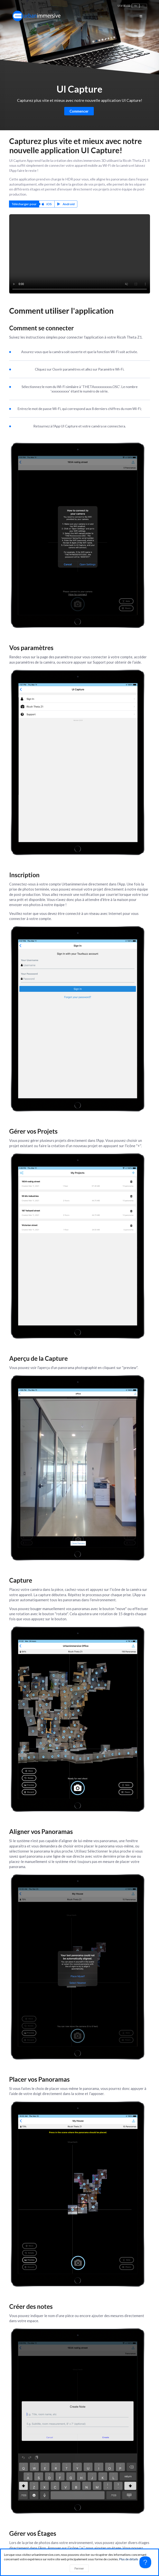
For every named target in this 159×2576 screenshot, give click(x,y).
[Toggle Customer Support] (145, 2562)
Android (66, 204)
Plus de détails (131, 2559)
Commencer (79, 111)
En (136, 6)
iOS (47, 204)
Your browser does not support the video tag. (79, 253)
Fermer (79, 2568)
